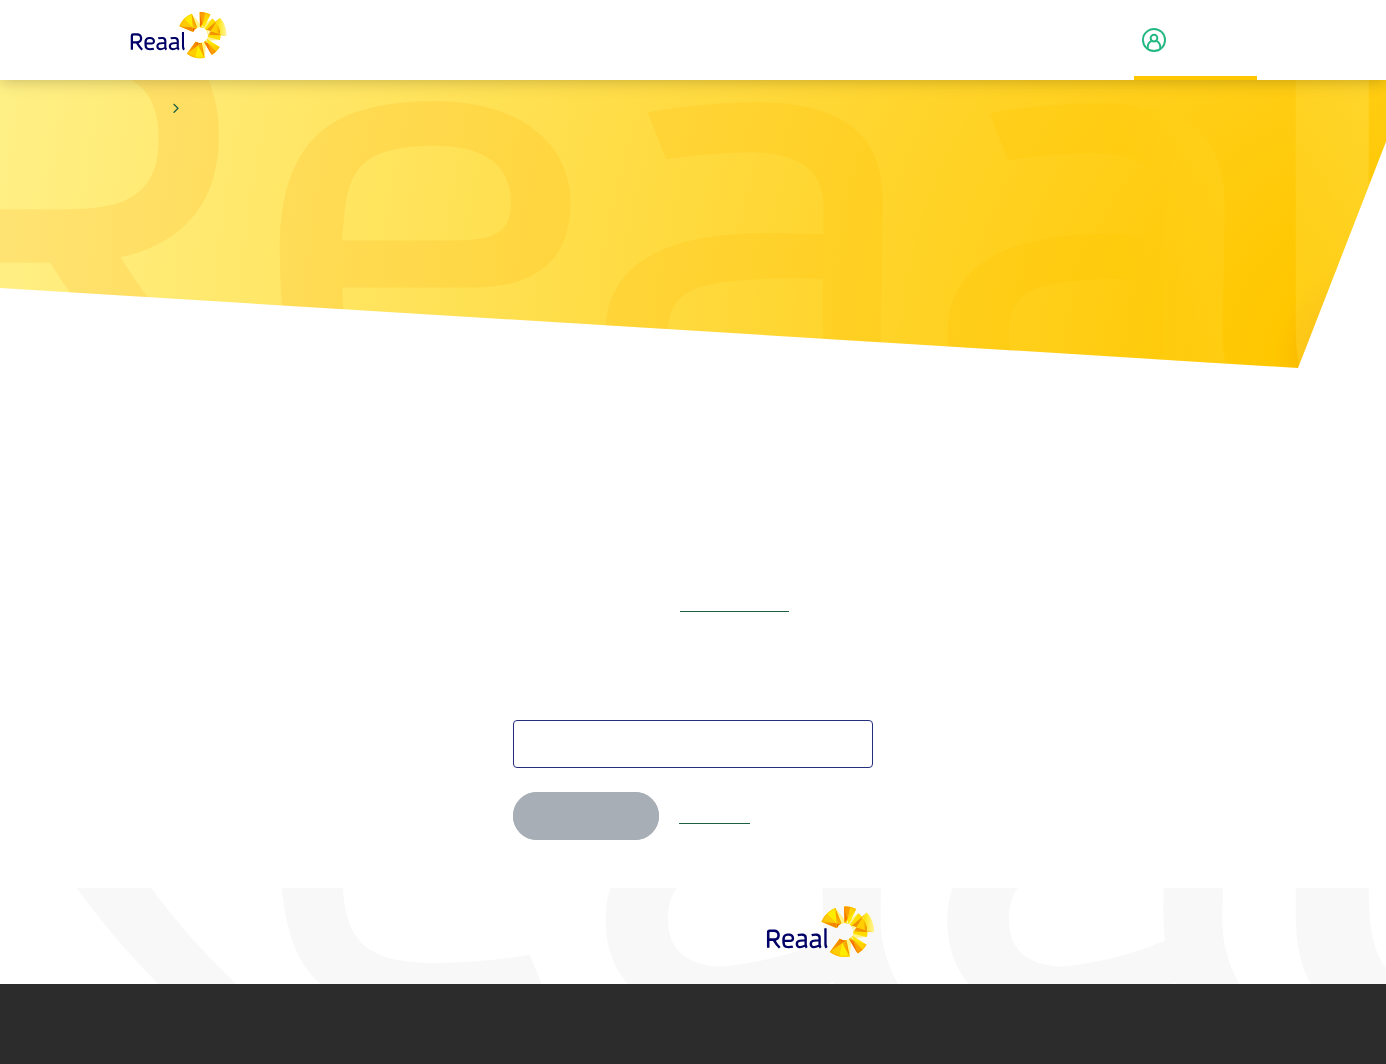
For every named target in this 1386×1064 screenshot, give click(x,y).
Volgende (586, 816)
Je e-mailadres (564, 700)
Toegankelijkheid (970, 1024)
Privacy (531, 1024)
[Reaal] (821, 931)
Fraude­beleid (830, 1024)
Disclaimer (396, 1024)
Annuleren (714, 816)
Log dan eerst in (734, 604)
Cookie (688, 1024)
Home (146, 109)
